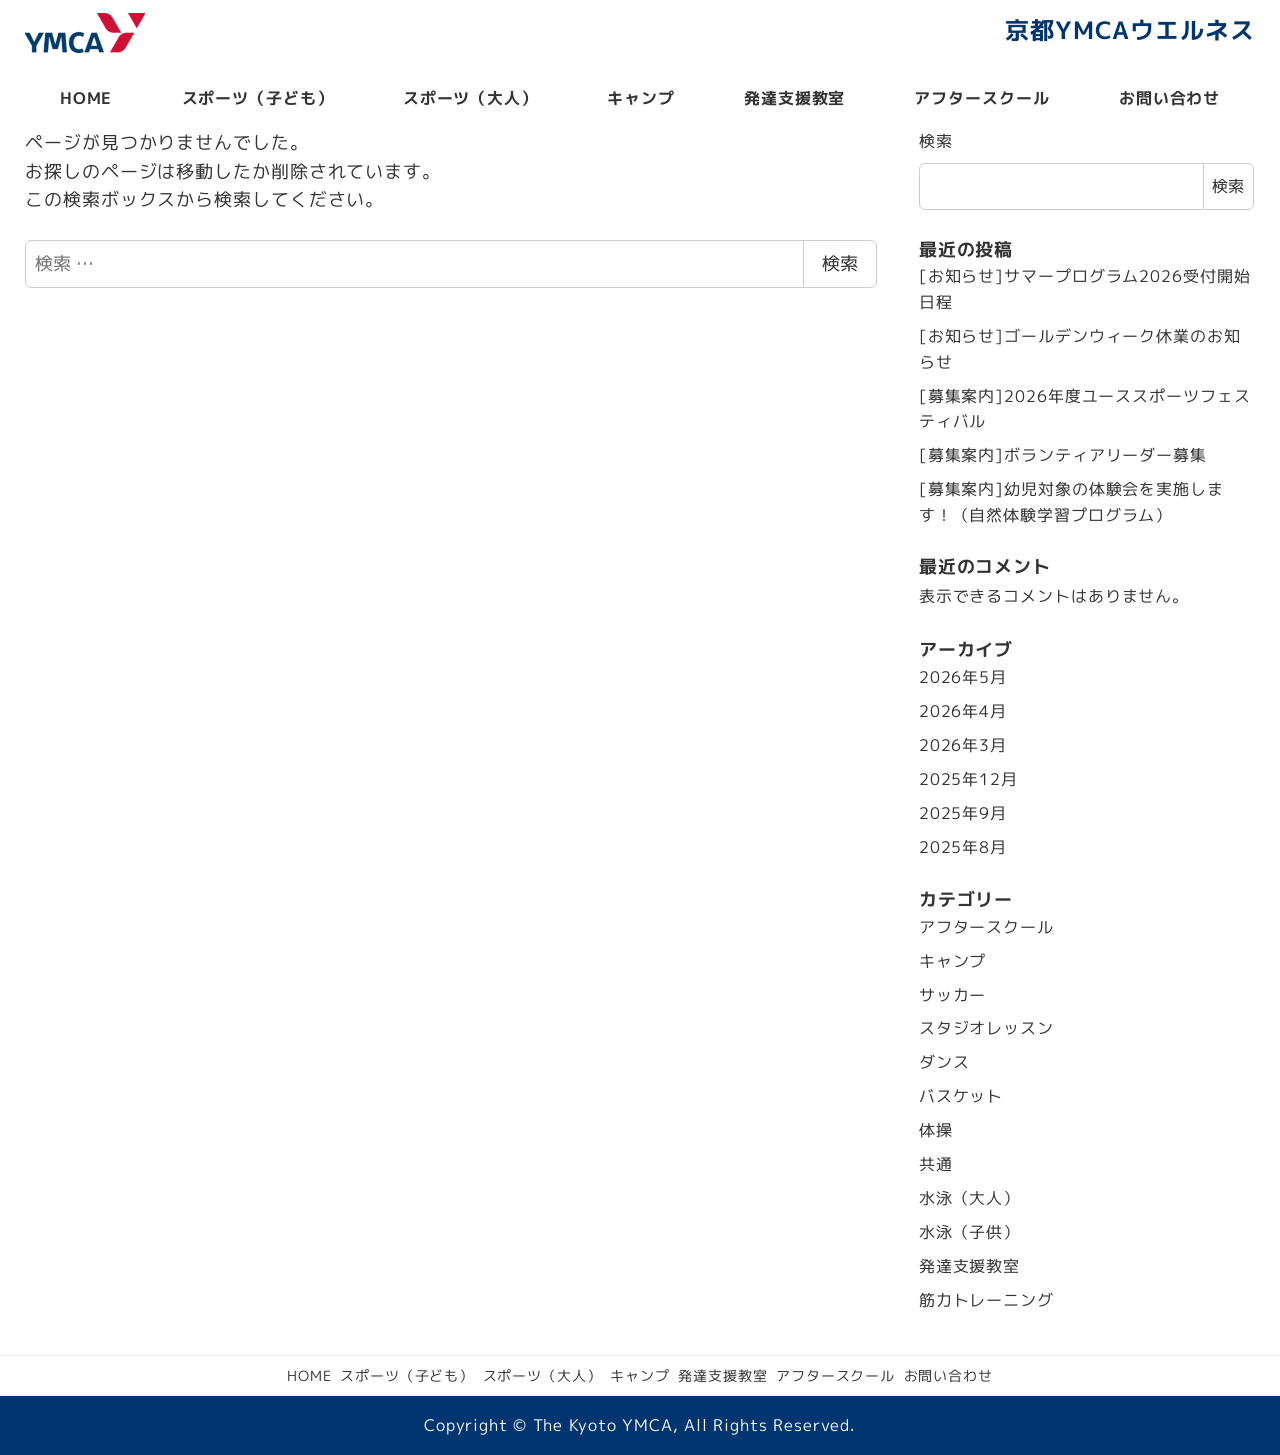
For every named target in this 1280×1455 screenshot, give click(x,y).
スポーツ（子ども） (407, 1376)
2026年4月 (963, 711)
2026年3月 (963, 745)
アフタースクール (986, 927)
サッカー (953, 995)
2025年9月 (963, 813)
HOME (309, 1376)
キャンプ (953, 961)
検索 (840, 263)
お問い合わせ (948, 1376)
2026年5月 (963, 677)
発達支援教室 (969, 1266)
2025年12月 (968, 779)
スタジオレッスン (986, 1028)
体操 (936, 1130)
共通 (936, 1164)
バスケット (961, 1096)
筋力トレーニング (986, 1300)
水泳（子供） (969, 1232)
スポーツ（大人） (542, 1376)
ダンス (944, 1062)
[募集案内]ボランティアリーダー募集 (1063, 455)
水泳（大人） (969, 1198)
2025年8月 (963, 847)
